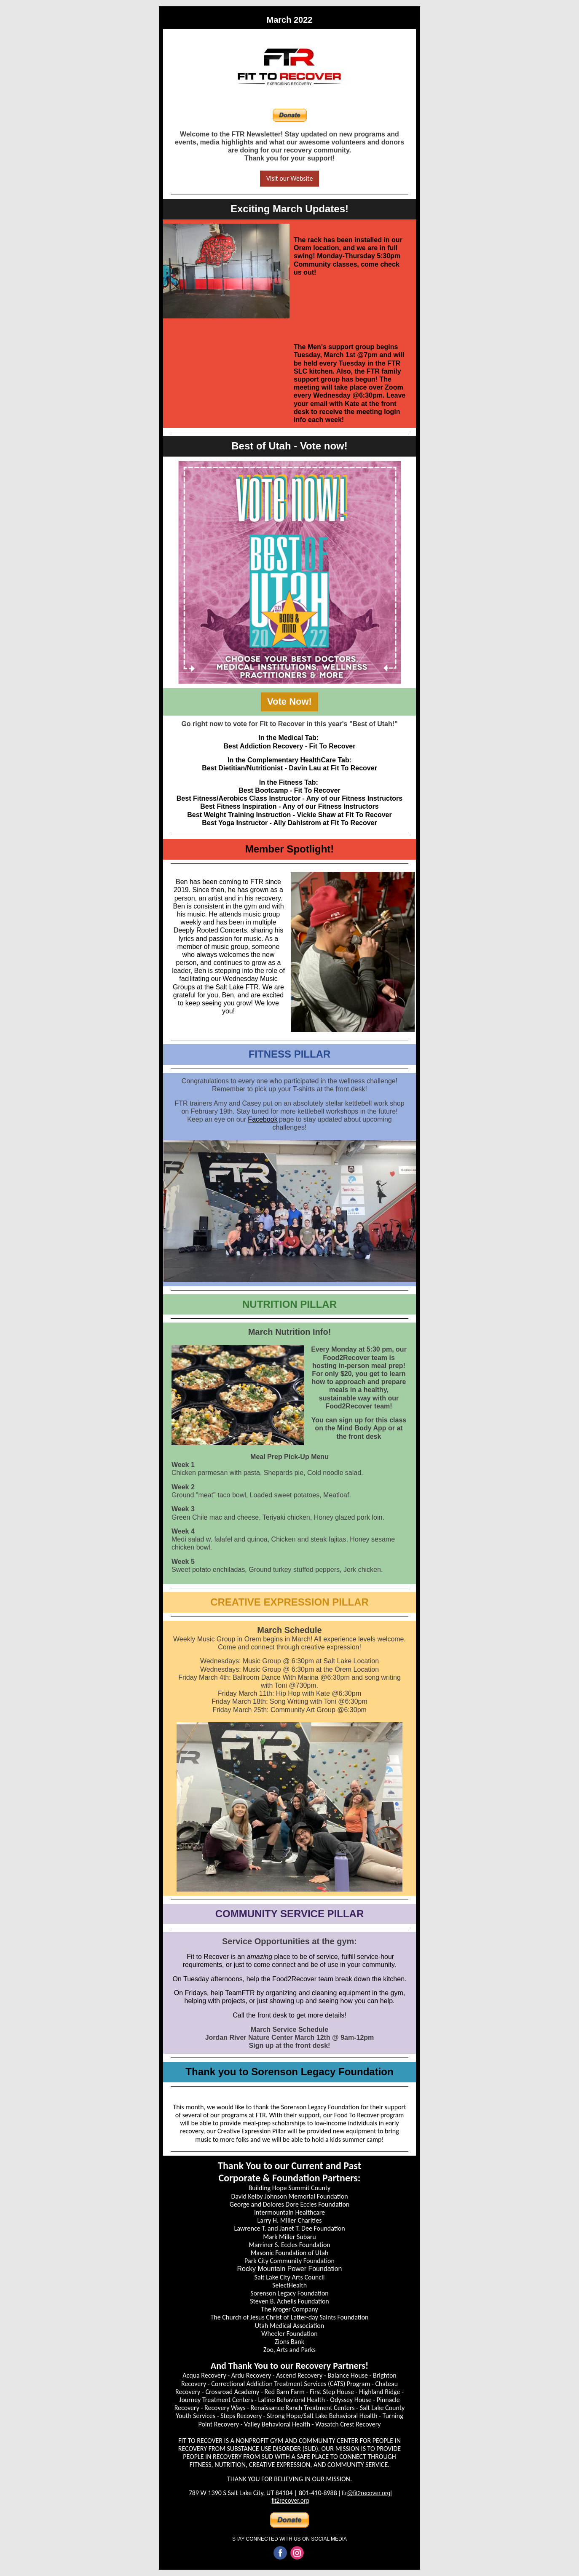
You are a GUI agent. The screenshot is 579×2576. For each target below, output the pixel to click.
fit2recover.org (290, 2500)
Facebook (262, 1119)
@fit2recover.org (368, 2493)
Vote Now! (289, 701)
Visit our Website (289, 178)
